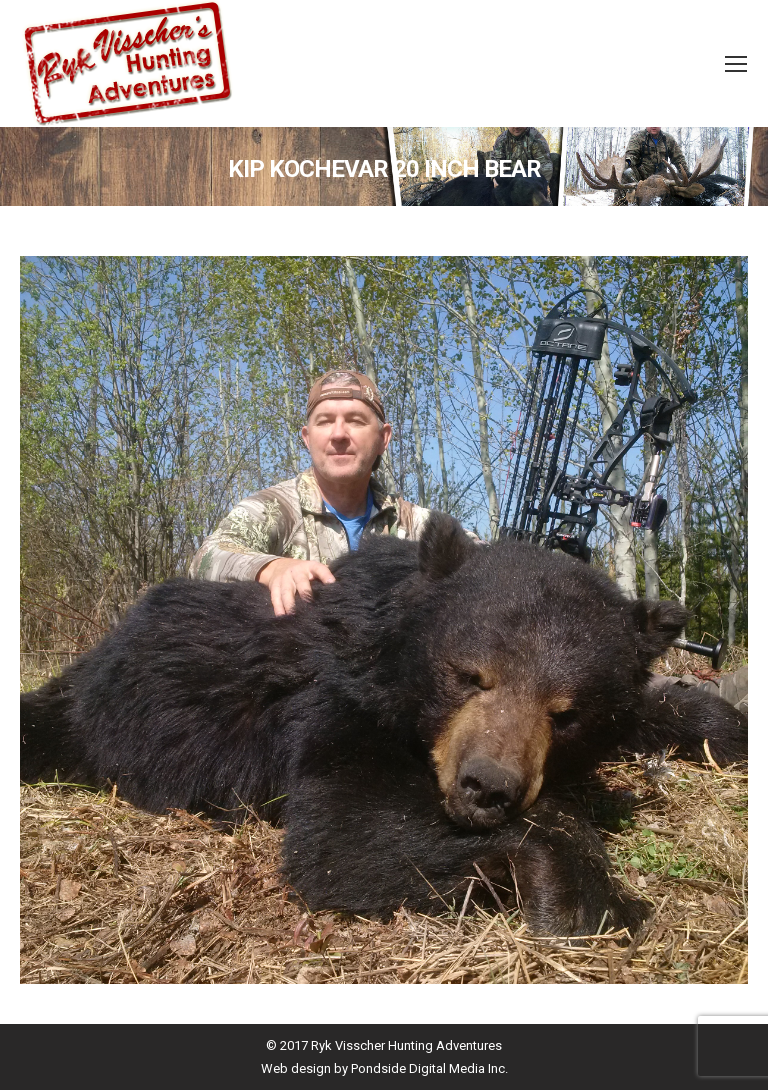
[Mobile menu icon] (736, 64)
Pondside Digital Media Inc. (429, 1068)
